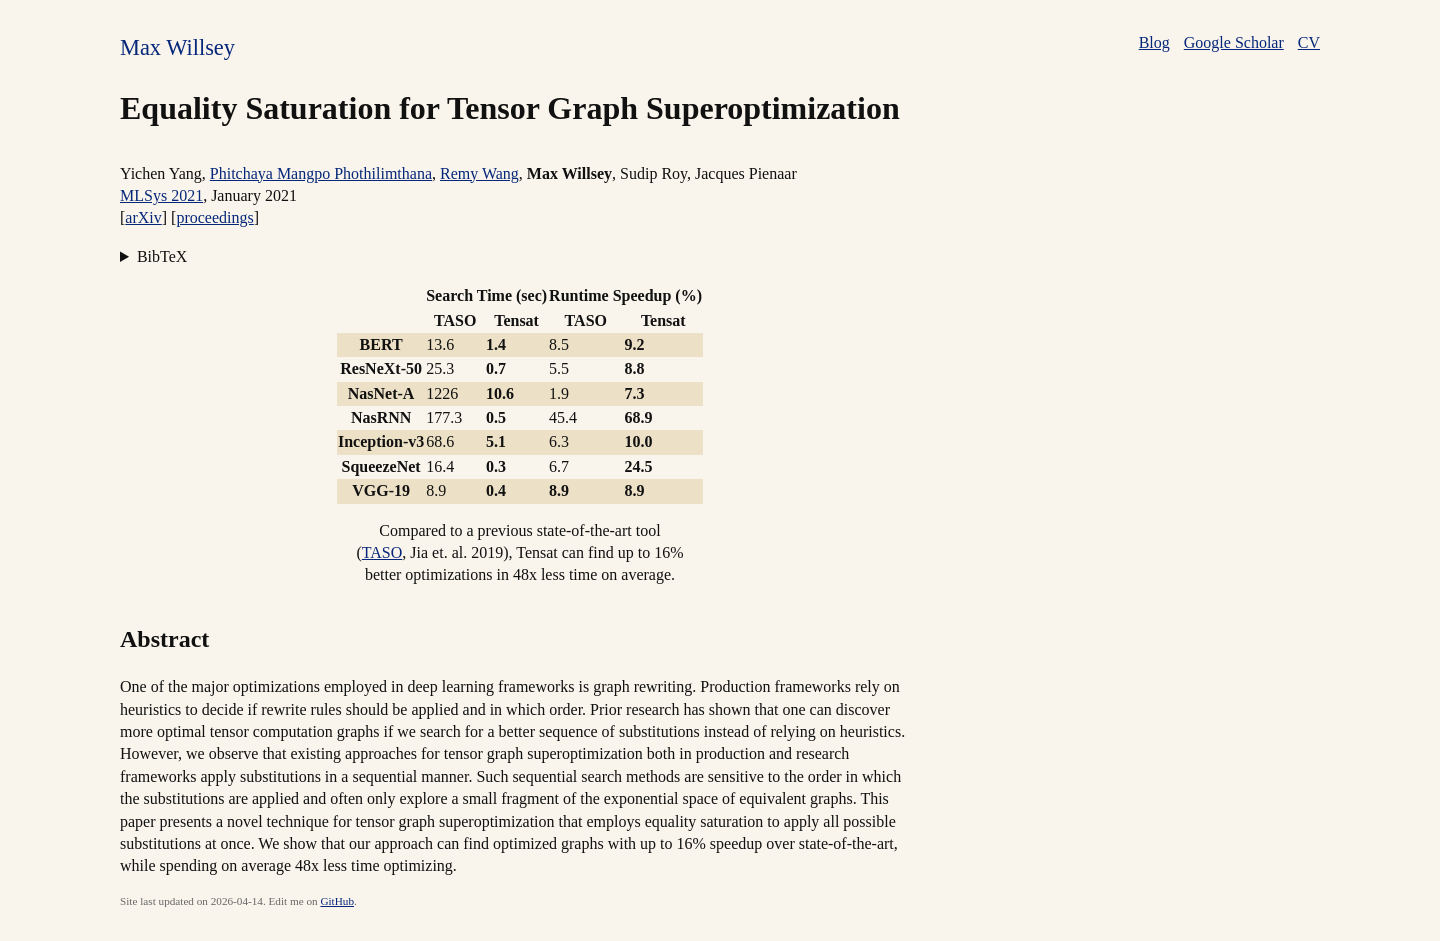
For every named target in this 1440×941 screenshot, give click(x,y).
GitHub (337, 901)
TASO (382, 552)
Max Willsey (177, 47)
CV (1309, 42)
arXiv (143, 217)
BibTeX (162, 256)
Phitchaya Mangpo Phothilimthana (321, 173)
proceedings (214, 217)
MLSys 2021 (161, 195)
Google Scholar (1234, 42)
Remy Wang (479, 173)
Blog (1154, 42)
